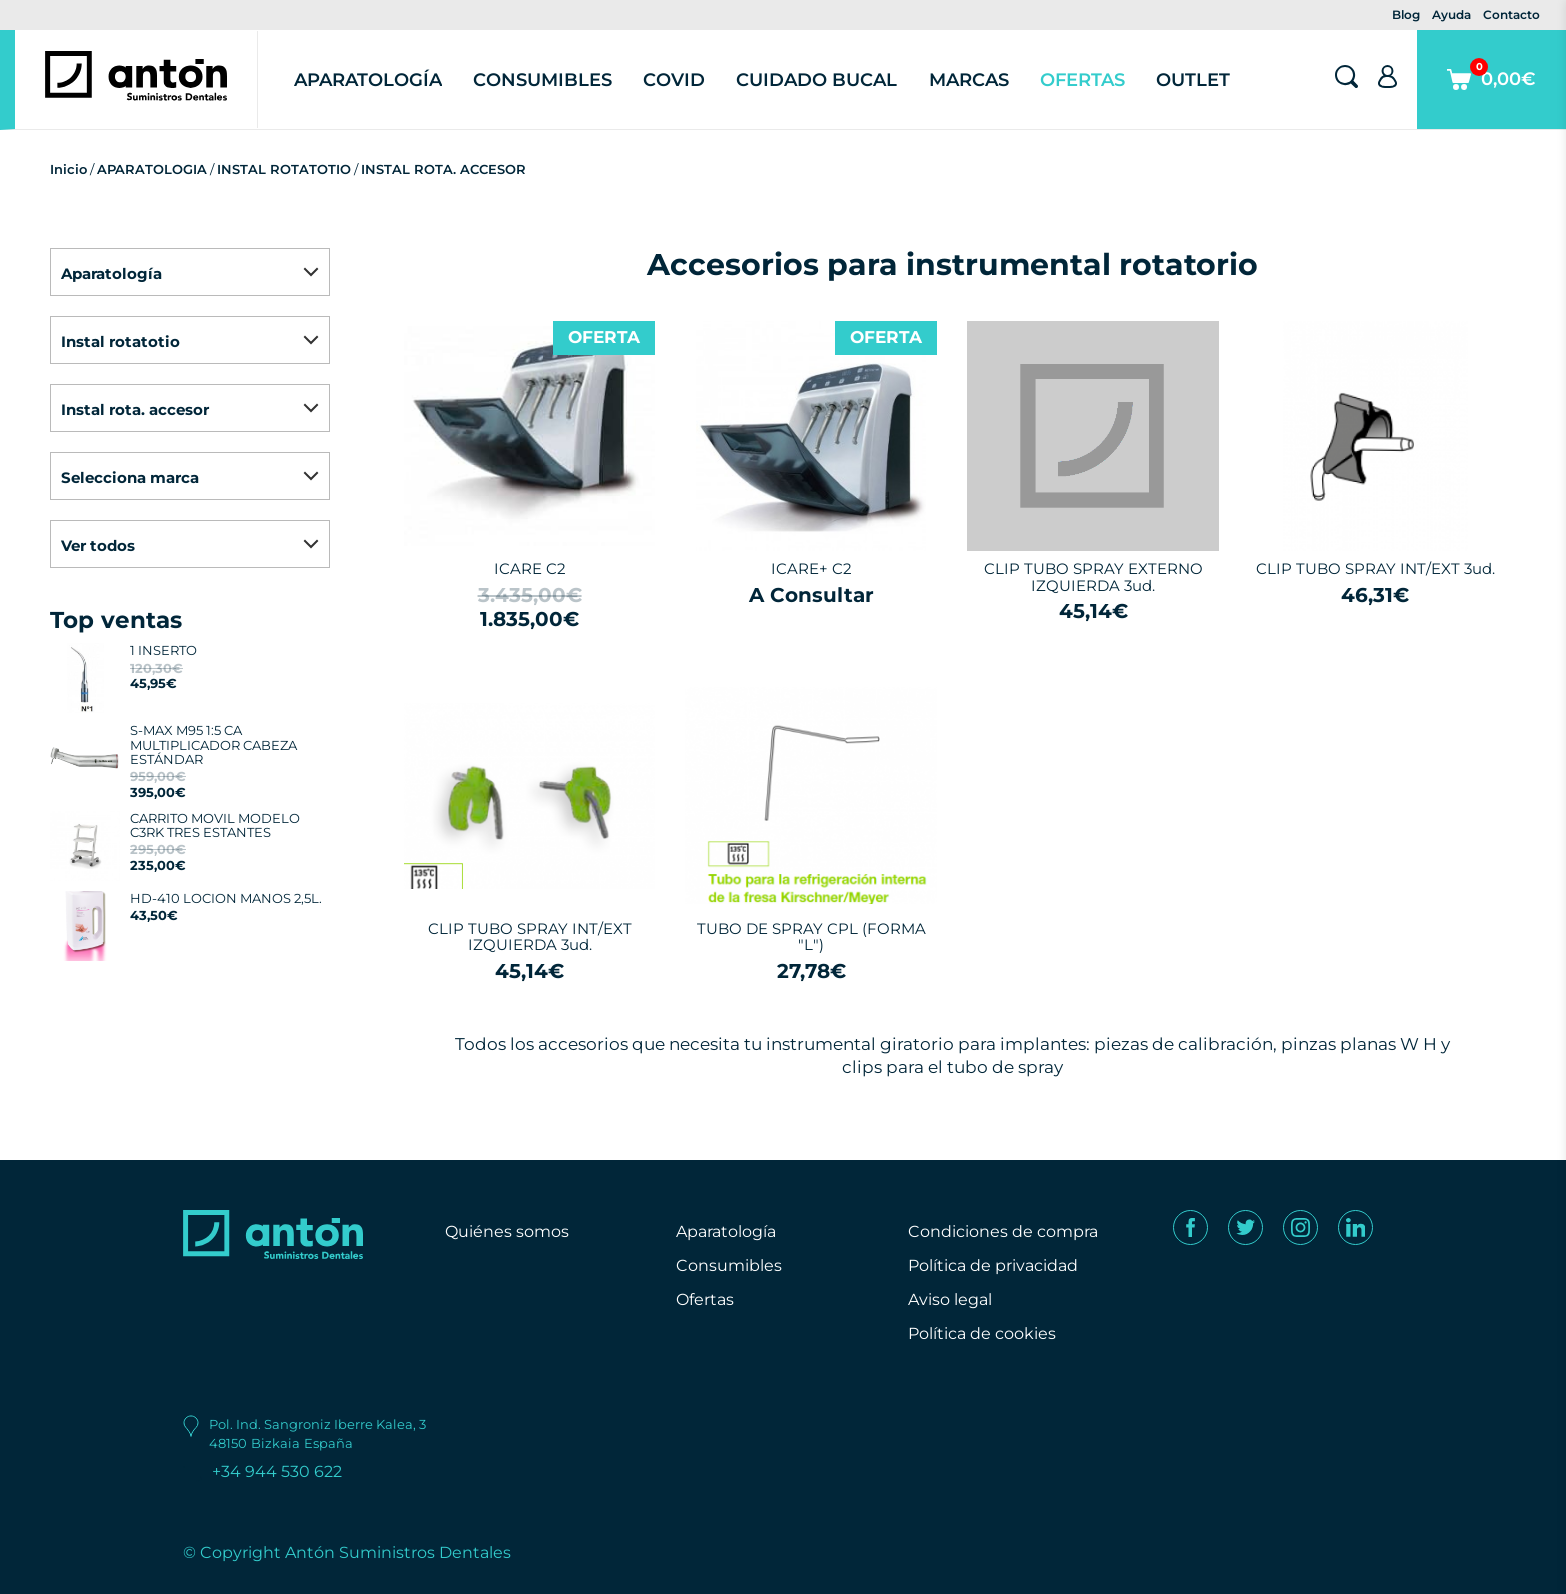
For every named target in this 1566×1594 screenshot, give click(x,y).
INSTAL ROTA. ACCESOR (443, 169)
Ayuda (1451, 14)
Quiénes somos (507, 1231)
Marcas (969, 80)
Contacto (1511, 14)
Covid (674, 80)
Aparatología (368, 80)
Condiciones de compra (1003, 1231)
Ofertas (1082, 80)
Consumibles (542, 80)
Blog (1406, 14)
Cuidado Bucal (816, 80)
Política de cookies (982, 1333)
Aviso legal (950, 1299)
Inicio (68, 169)
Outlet (1193, 80)
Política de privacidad (993, 1265)
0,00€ (1491, 93)
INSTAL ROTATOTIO (284, 169)
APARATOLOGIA (152, 169)
